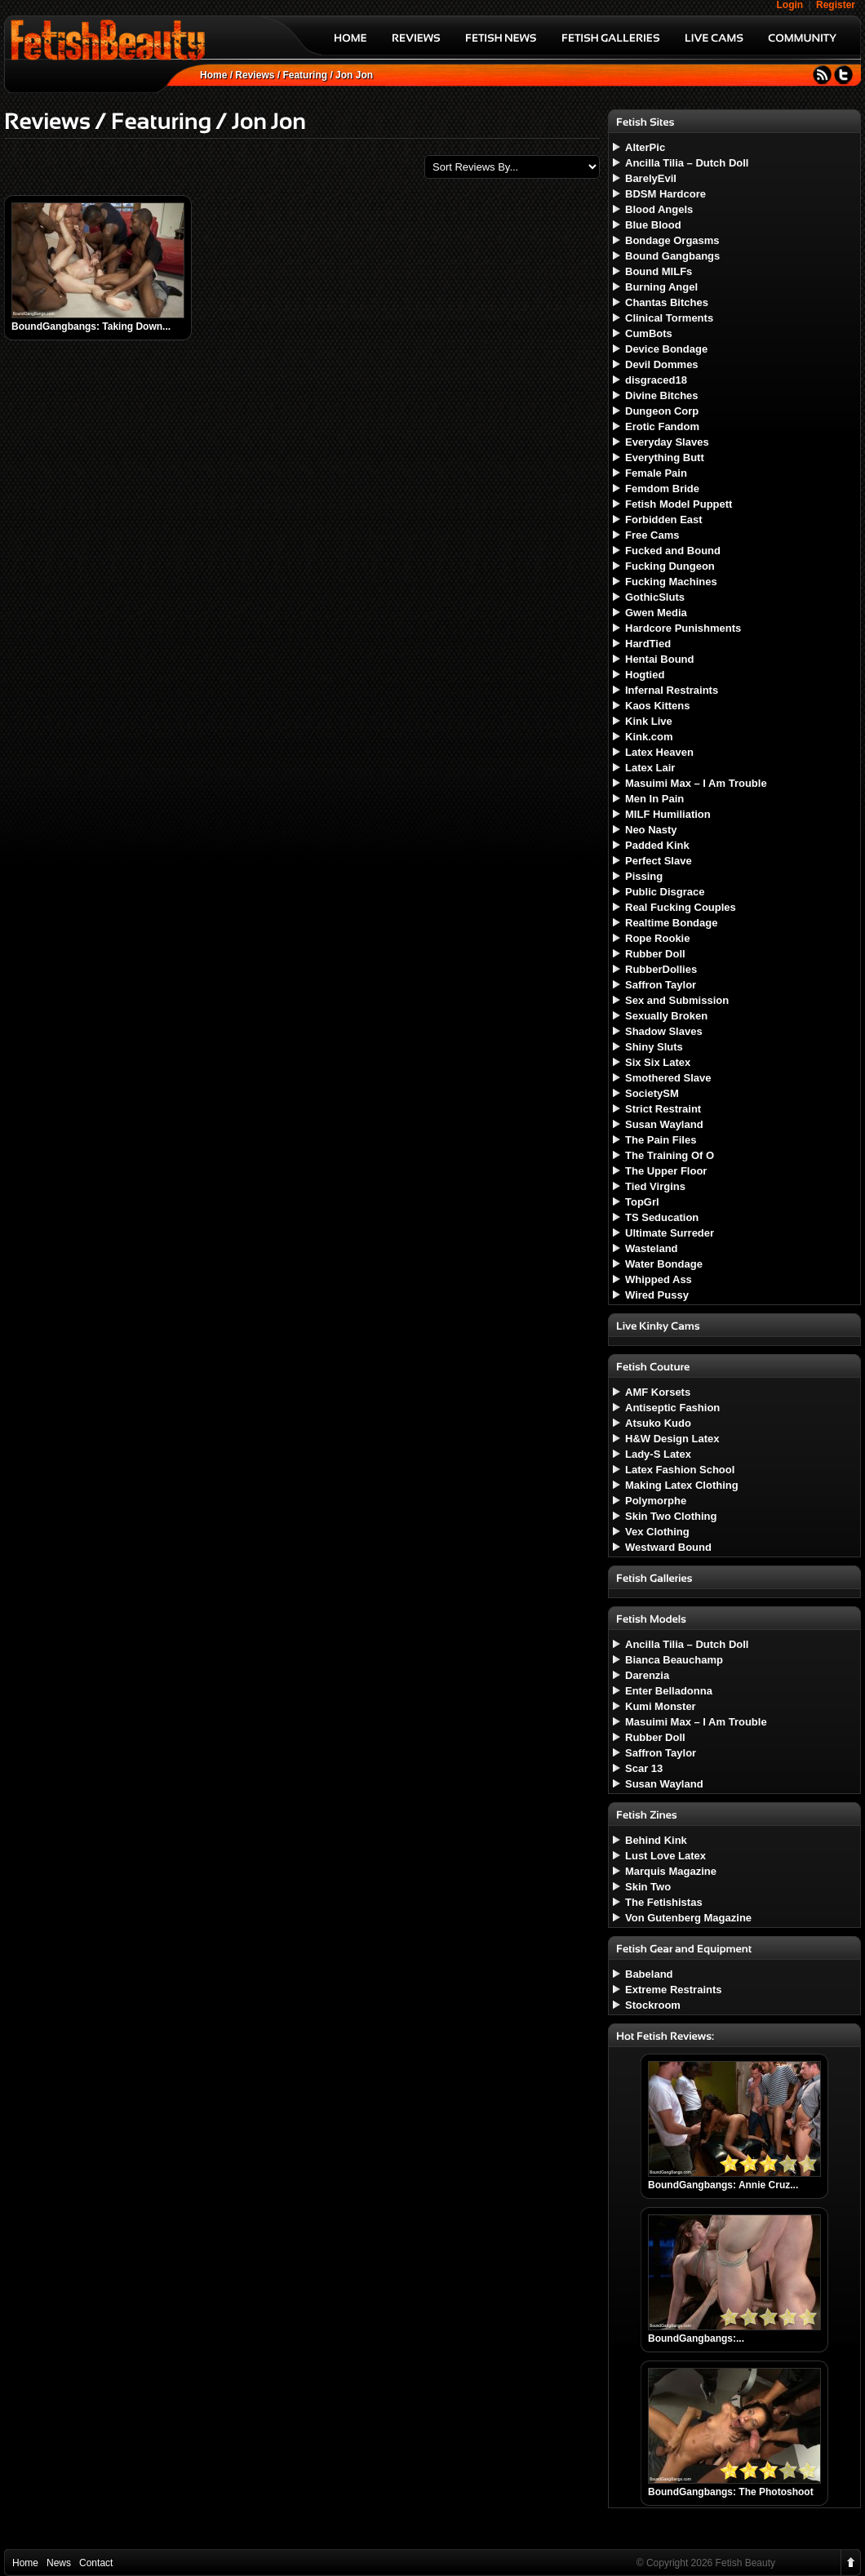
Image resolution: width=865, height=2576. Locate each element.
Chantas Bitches (666, 302)
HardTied (648, 643)
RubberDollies (661, 969)
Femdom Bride (662, 488)
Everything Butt (664, 457)
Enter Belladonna (668, 1691)
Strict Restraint (663, 1109)
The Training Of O (669, 1155)
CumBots (648, 333)
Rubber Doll (655, 954)
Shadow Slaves (664, 1031)
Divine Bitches (662, 395)
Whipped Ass (658, 1279)
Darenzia (647, 1675)
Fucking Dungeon (670, 566)
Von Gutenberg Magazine (688, 1918)
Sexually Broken (666, 1016)
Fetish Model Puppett (678, 504)
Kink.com (649, 737)
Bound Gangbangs (672, 256)
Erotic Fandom (662, 426)
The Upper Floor (666, 1171)
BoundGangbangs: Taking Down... (91, 326)
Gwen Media (656, 612)
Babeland (649, 1974)
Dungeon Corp (662, 411)
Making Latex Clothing (682, 1485)
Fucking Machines (671, 581)
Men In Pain (654, 799)
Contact (96, 2563)
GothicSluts (655, 597)
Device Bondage (666, 349)
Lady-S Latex (658, 1454)
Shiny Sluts (654, 1047)
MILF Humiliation (668, 814)
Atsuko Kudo (658, 1423)
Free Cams (652, 535)
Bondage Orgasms (672, 240)
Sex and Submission (677, 1000)
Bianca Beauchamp (674, 1660)
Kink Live (648, 721)
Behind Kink (656, 1840)
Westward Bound (668, 1547)
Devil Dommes (662, 364)
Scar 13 (644, 1768)
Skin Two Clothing (670, 1516)
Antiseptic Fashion (672, 1407)
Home (213, 75)
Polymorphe (655, 1501)
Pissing (644, 876)
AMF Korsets (657, 1392)
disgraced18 (656, 380)
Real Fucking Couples (680, 907)
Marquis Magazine (670, 1871)
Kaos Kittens (657, 706)
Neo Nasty (651, 830)
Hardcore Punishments (683, 628)
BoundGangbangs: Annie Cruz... (723, 2185)
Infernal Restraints (671, 690)
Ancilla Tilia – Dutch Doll (686, 163)
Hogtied (644, 674)
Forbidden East (664, 519)
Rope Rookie (657, 938)
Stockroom (653, 2005)
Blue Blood (653, 225)
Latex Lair (650, 768)
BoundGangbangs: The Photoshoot (731, 2492)
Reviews (254, 75)
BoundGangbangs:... (696, 2338)
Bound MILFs (658, 271)
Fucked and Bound (673, 550)
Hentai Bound (659, 659)
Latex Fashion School (679, 1469)
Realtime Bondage (671, 923)
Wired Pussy (657, 1295)
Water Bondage (664, 1264)
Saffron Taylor (660, 985)
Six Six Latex (657, 1062)
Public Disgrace (665, 892)
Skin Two (648, 1887)
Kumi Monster (660, 1706)
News (59, 2563)
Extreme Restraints (673, 1989)
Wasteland (651, 1248)
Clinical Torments (669, 318)
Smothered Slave (668, 1078)
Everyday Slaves (667, 442)
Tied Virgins (655, 1186)
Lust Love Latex (665, 1856)
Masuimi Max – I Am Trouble (696, 783)
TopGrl (642, 1202)
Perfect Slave (658, 861)
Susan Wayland (664, 1124)
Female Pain (656, 473)
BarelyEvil (650, 178)
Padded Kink (657, 845)
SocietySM (652, 1093)
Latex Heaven (659, 752)
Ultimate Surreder (669, 1233)
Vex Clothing (657, 1532)
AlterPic (645, 147)
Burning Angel (661, 287)
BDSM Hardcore (665, 194)
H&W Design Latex (672, 1438)
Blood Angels (659, 209)
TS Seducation (662, 1217)
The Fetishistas (664, 1902)
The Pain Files (660, 1140)
